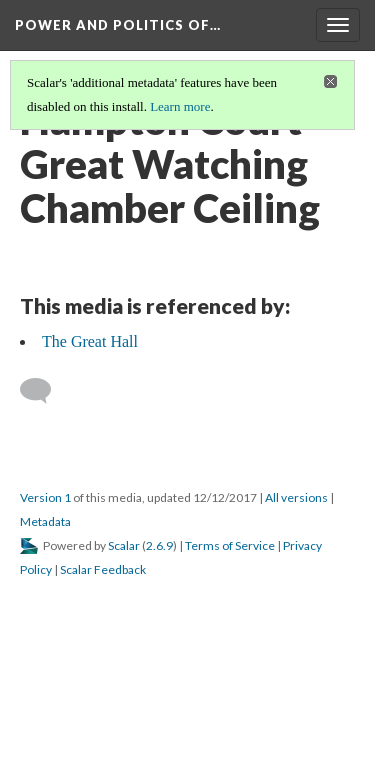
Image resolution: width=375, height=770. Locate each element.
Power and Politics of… (118, 25)
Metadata (45, 521)
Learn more (180, 106)
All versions (296, 497)
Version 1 (45, 497)
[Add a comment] (44, 391)
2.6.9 (159, 545)
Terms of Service (230, 545)
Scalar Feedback (103, 569)
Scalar (124, 545)
